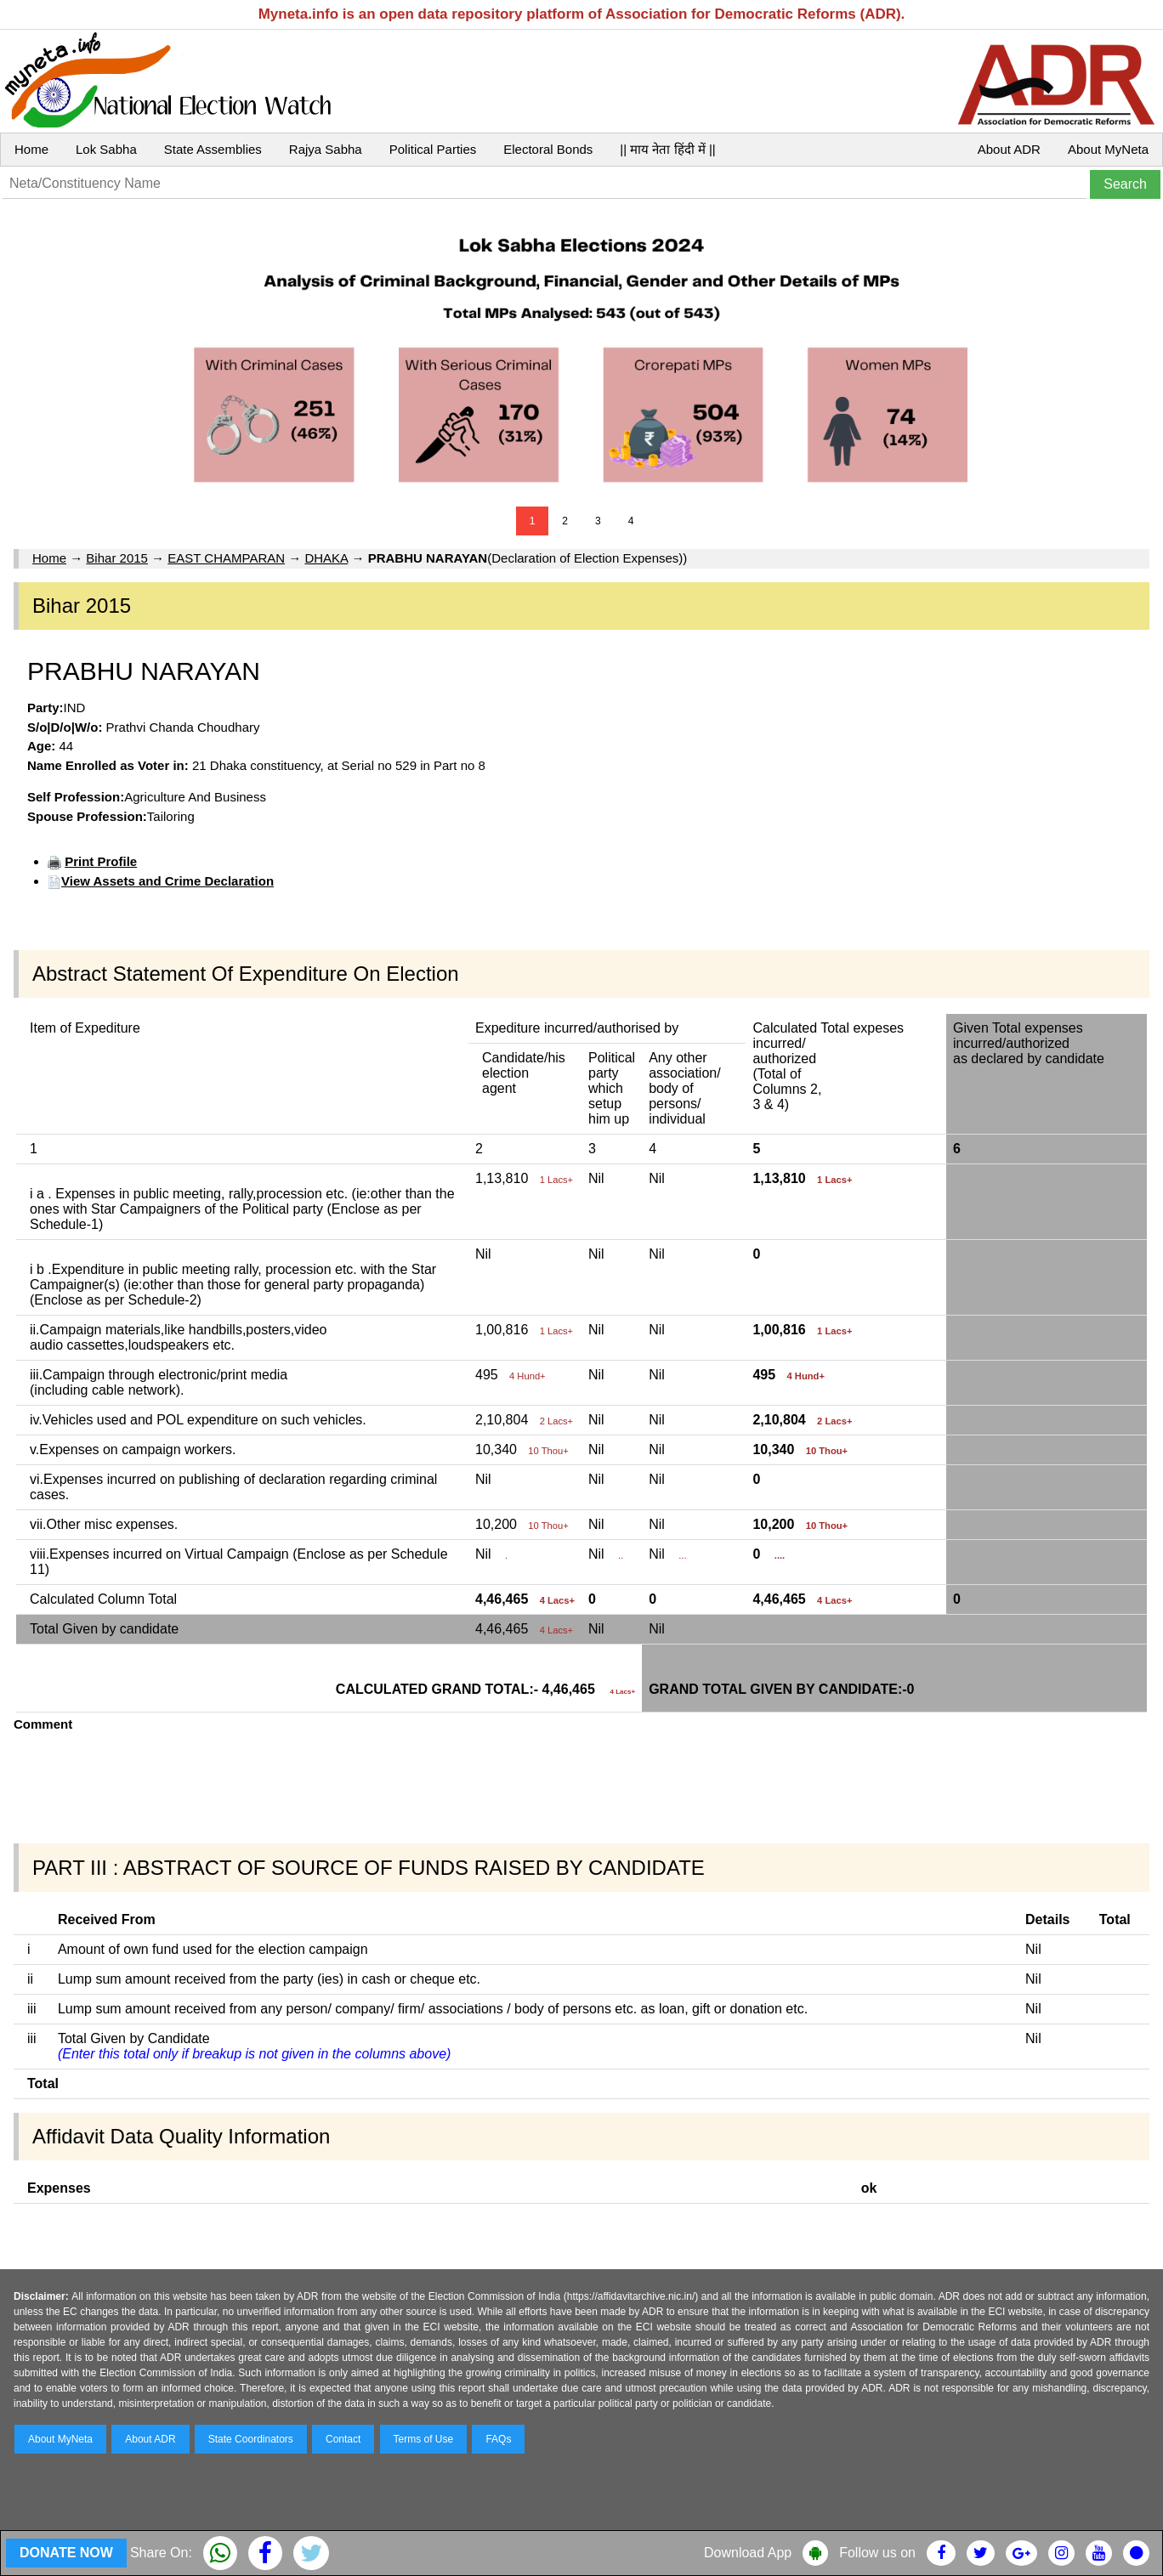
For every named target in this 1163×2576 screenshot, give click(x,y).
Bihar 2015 (117, 558)
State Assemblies (213, 149)
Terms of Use (424, 2439)
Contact (343, 2439)
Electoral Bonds (548, 149)
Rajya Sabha (325, 149)
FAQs (498, 2439)
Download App (747, 2552)
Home (31, 149)
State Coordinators (250, 2439)
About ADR (1009, 149)
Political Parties (433, 149)
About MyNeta (1108, 149)
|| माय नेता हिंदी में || (667, 149)
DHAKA (326, 558)
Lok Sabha (106, 149)
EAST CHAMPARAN (226, 558)
